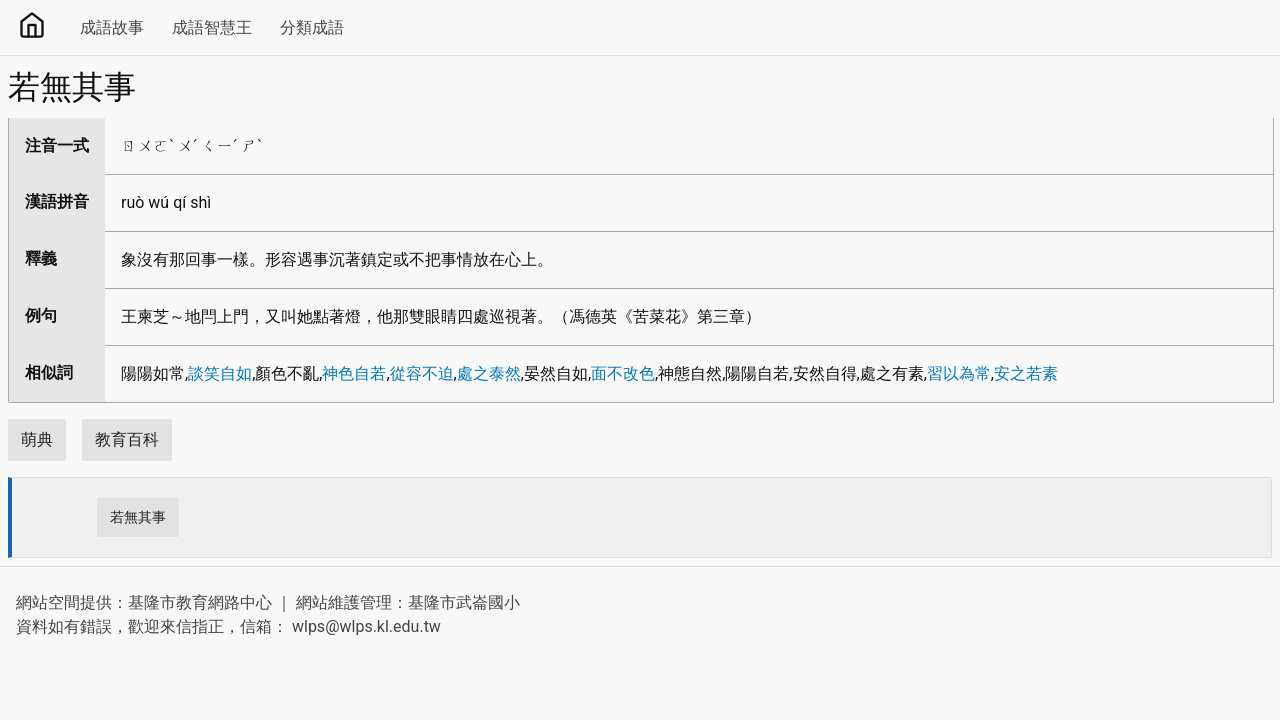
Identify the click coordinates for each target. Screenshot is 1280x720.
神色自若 (354, 373)
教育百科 (127, 439)
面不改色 (623, 373)
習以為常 (959, 373)
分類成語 (312, 27)
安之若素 (1026, 373)
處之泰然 (489, 373)
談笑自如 (220, 373)
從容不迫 (422, 373)
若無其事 (138, 517)
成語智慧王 (212, 27)
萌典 (37, 439)
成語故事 (112, 27)
